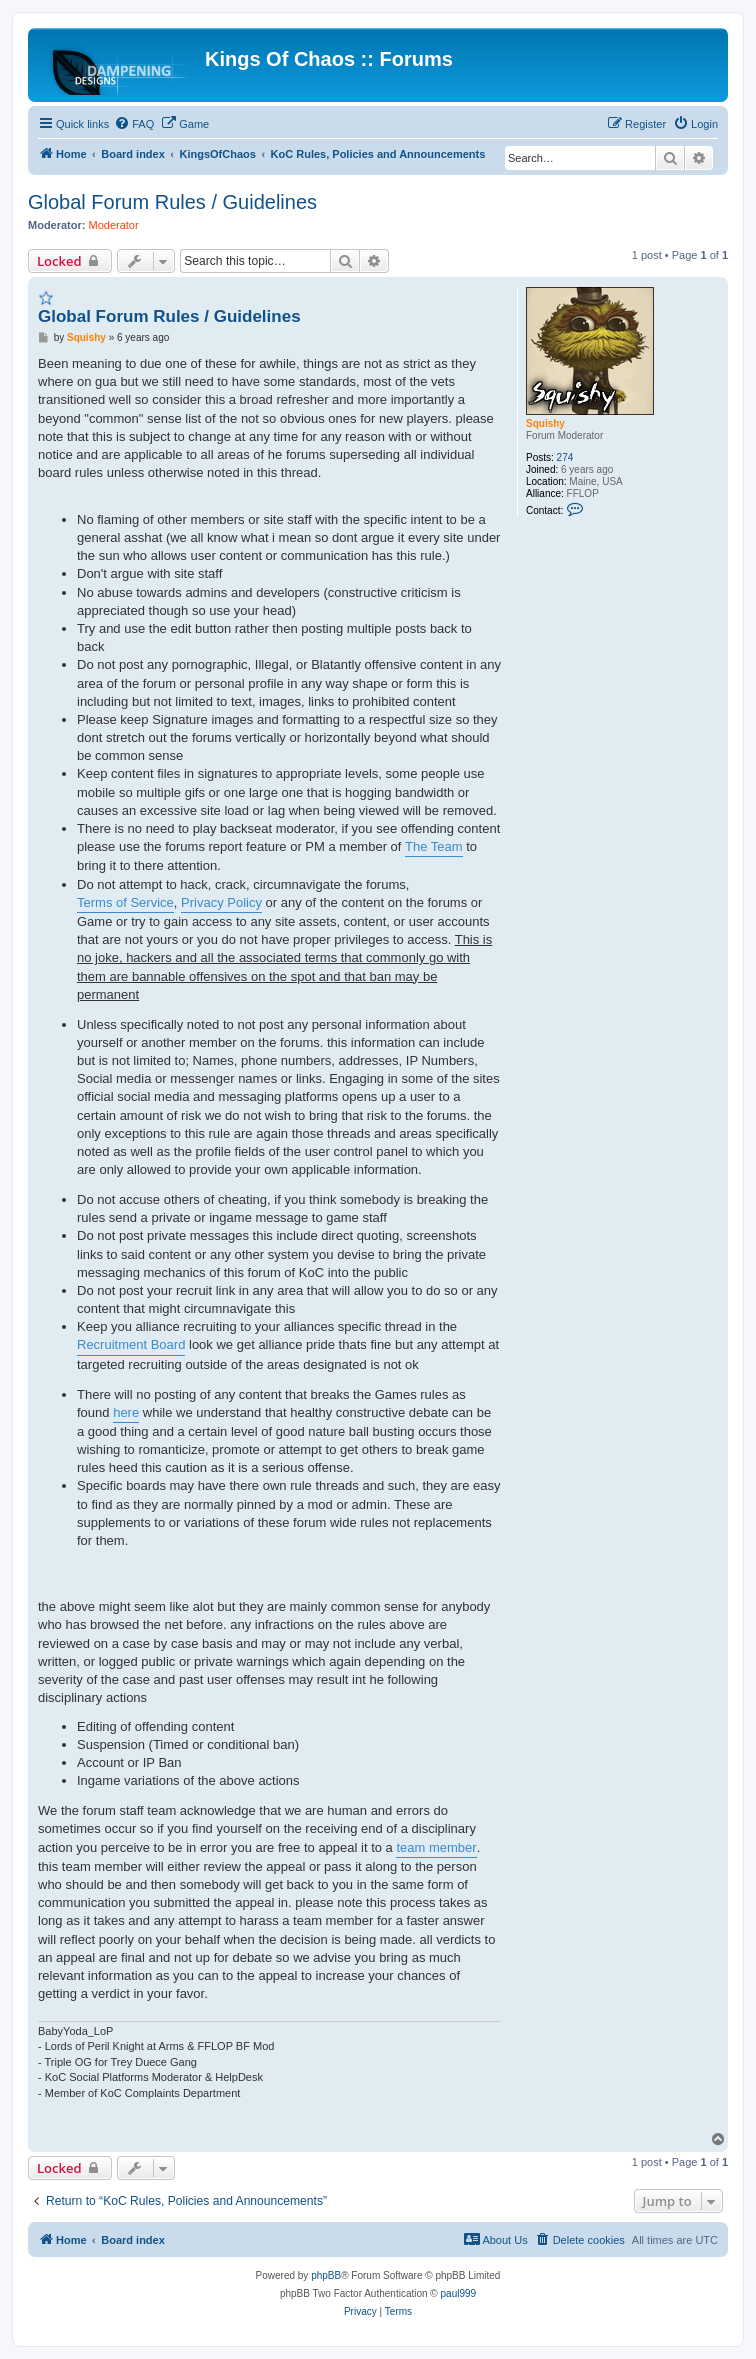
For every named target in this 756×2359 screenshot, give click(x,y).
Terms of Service (125, 902)
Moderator (114, 225)
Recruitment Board (131, 1344)
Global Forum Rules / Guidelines (172, 202)
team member (436, 1847)
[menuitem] (134, 124)
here (126, 1412)
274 (565, 457)
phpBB (326, 2275)
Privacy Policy (221, 902)
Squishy (545, 423)
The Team (434, 846)
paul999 (459, 2293)
